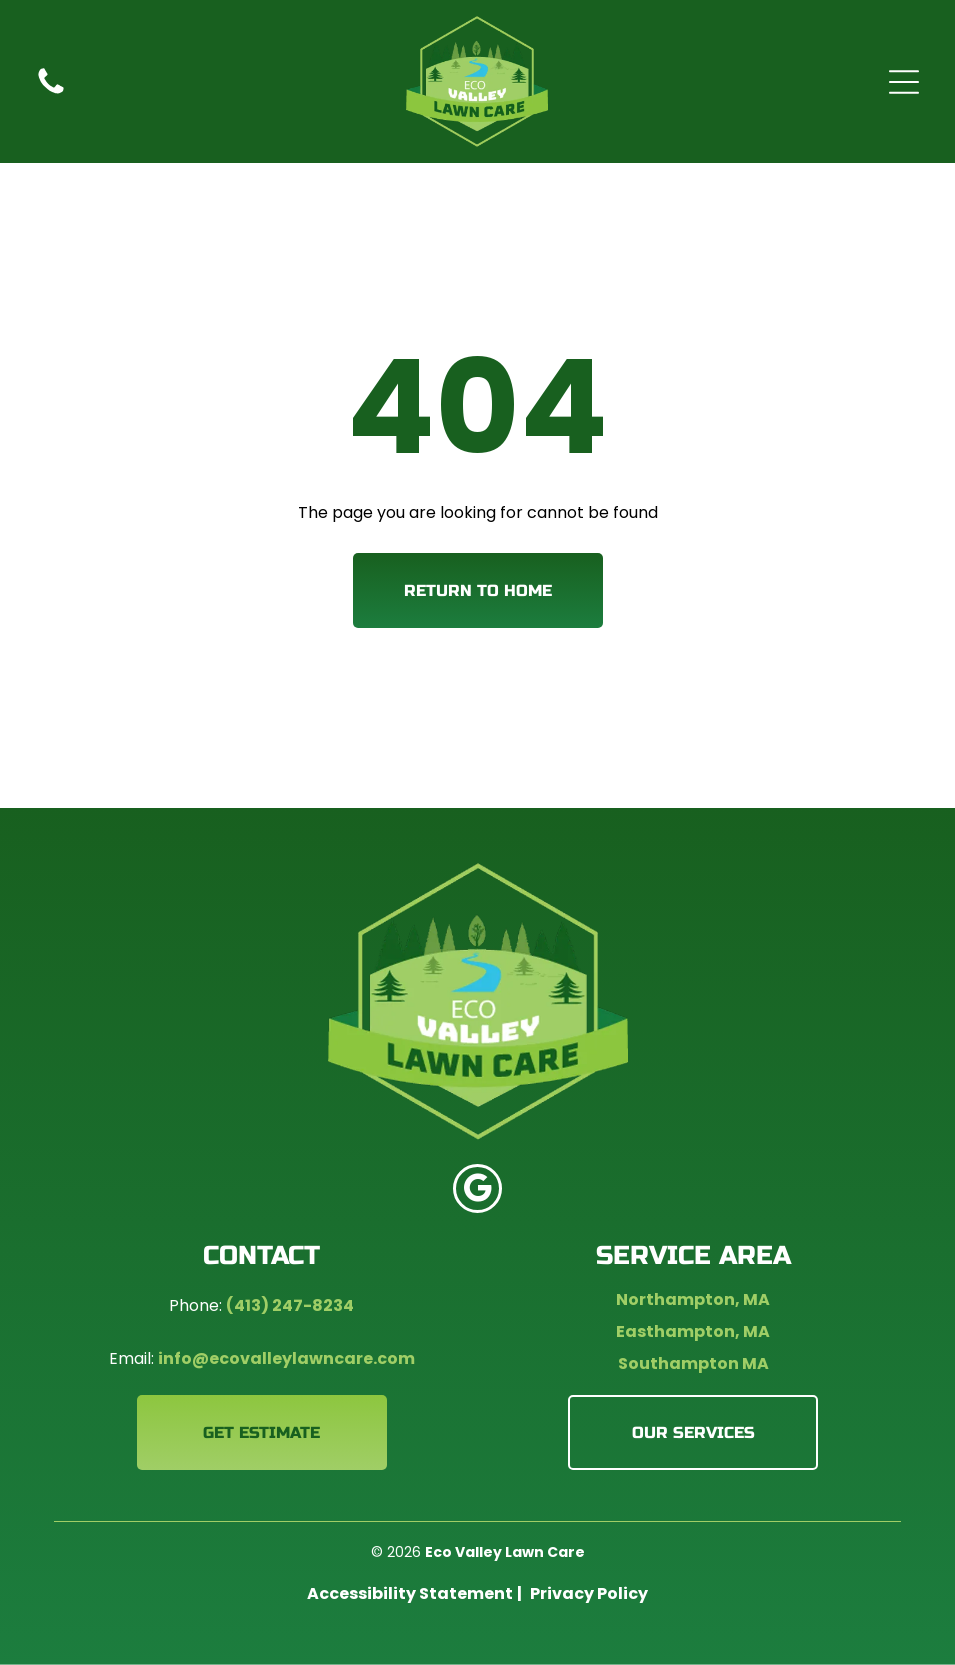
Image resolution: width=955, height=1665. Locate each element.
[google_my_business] (477, 1191)
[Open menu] (904, 82)
